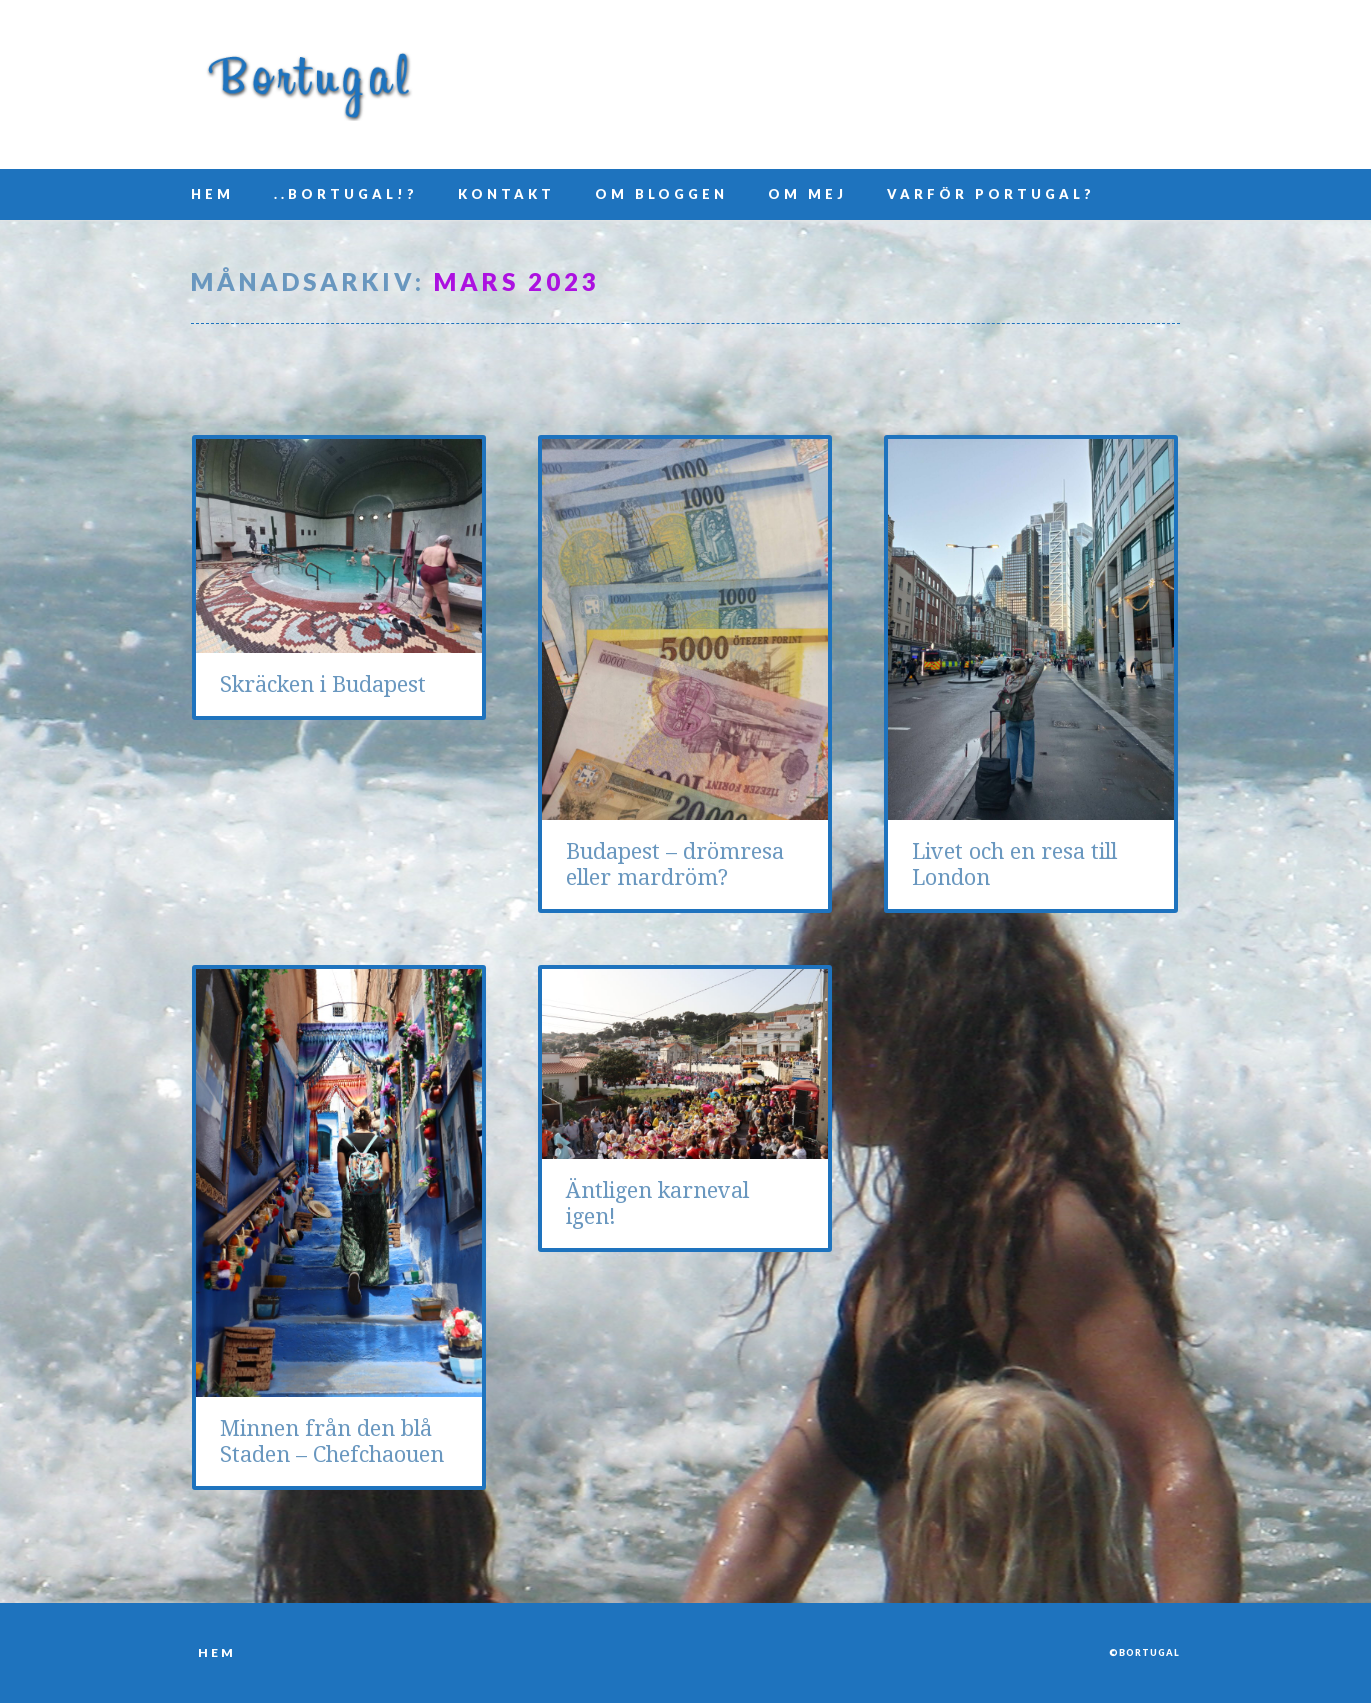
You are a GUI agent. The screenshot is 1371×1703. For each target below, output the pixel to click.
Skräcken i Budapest (323, 684)
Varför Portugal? (991, 194)
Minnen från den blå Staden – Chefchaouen (332, 1441)
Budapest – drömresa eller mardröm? (675, 864)
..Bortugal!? (346, 194)
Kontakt (506, 194)
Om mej (807, 194)
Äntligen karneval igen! (657, 1203)
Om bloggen (661, 194)
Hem (212, 194)
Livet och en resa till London (1014, 864)
